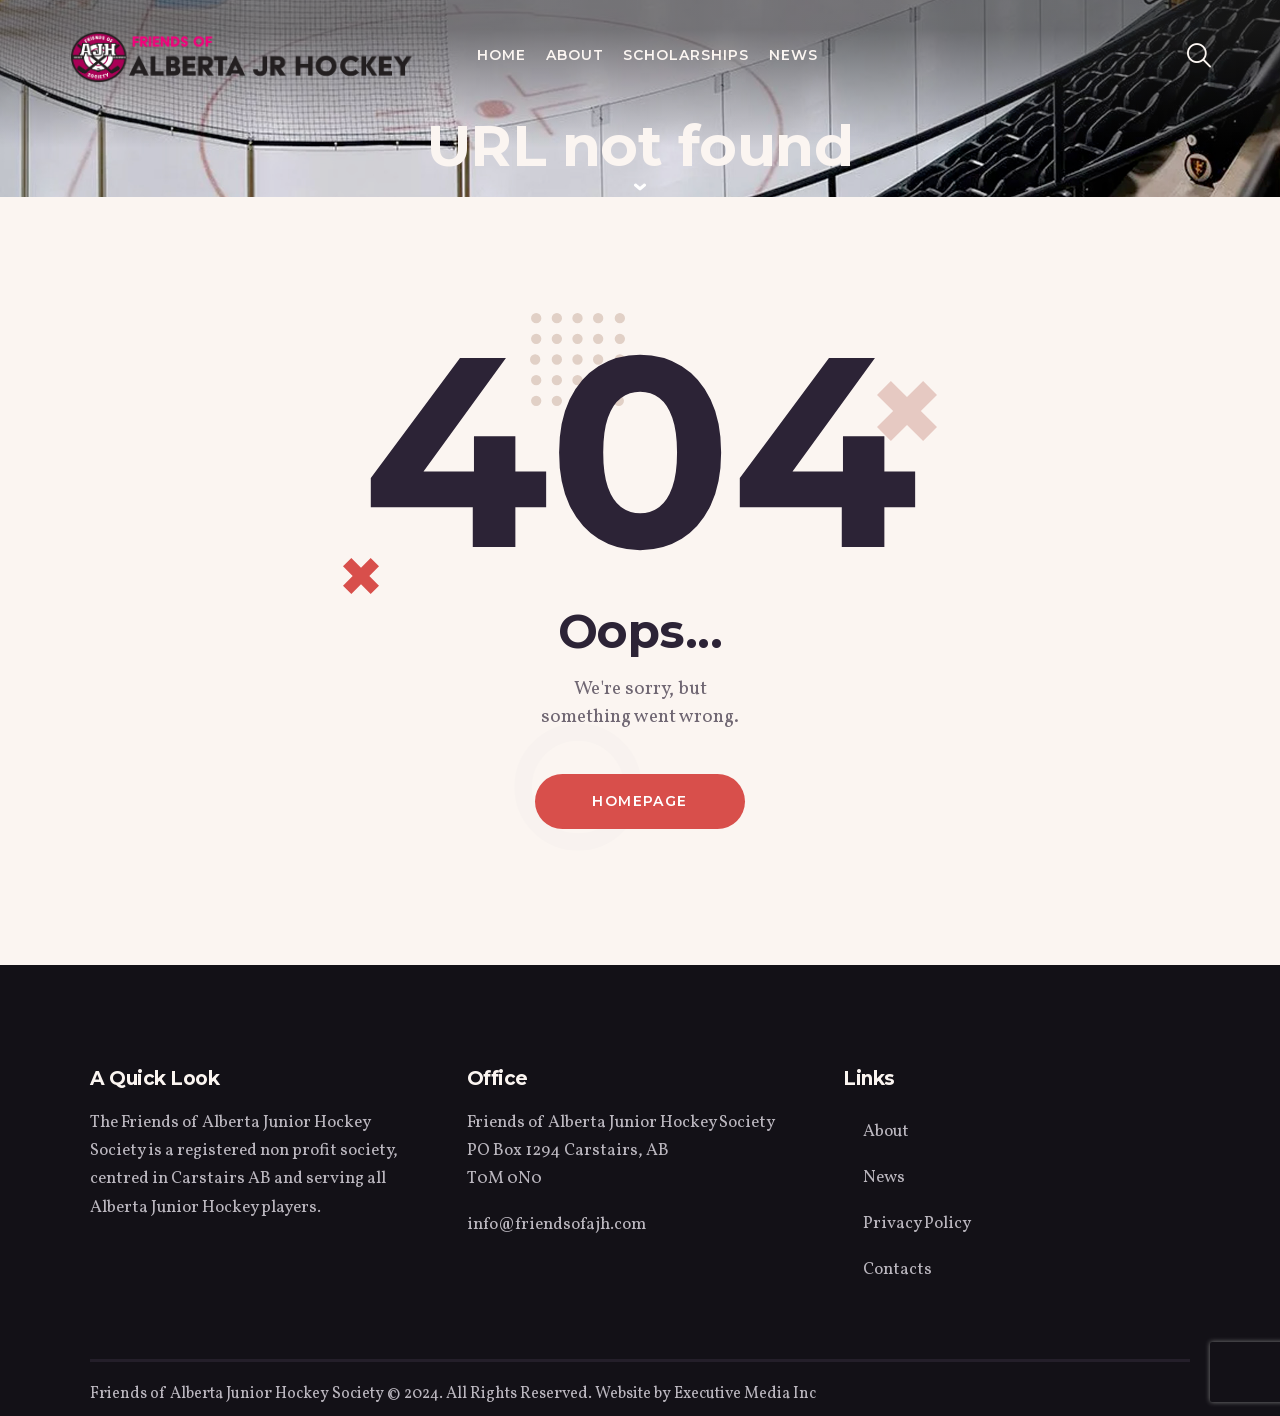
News (884, 1177)
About (886, 1131)
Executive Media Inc (745, 1394)
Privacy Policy (917, 1223)
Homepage (639, 801)
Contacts (897, 1269)
